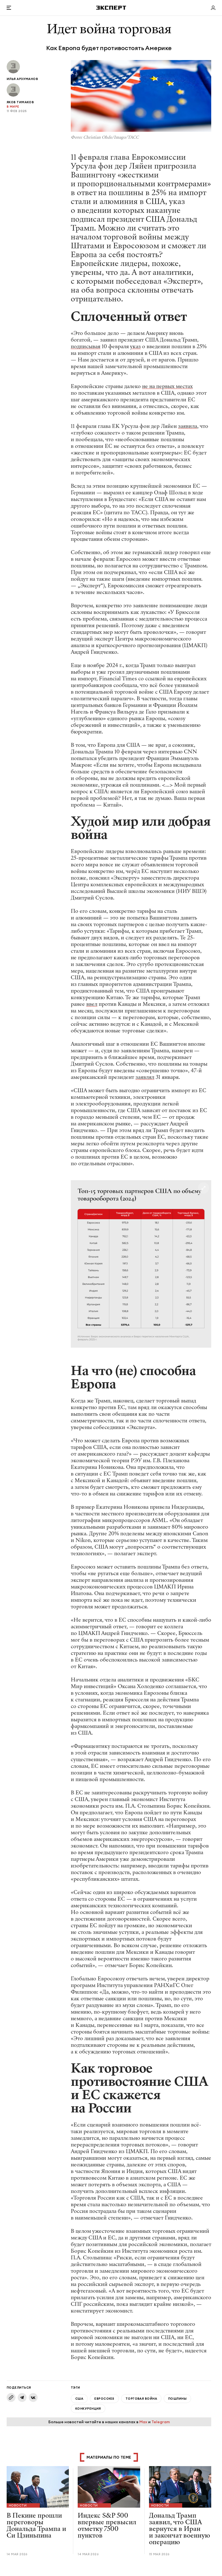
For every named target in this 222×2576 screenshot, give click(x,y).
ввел (91, 1004)
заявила (187, 426)
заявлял (144, 1077)
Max (143, 2421)
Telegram (161, 2421)
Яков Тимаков (20, 102)
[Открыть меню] (9, 8)
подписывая (85, 346)
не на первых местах (167, 386)
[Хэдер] (111, 8)
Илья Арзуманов (22, 79)
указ (135, 346)
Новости (18, 2505)
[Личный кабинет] (213, 8)
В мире (13, 106)
